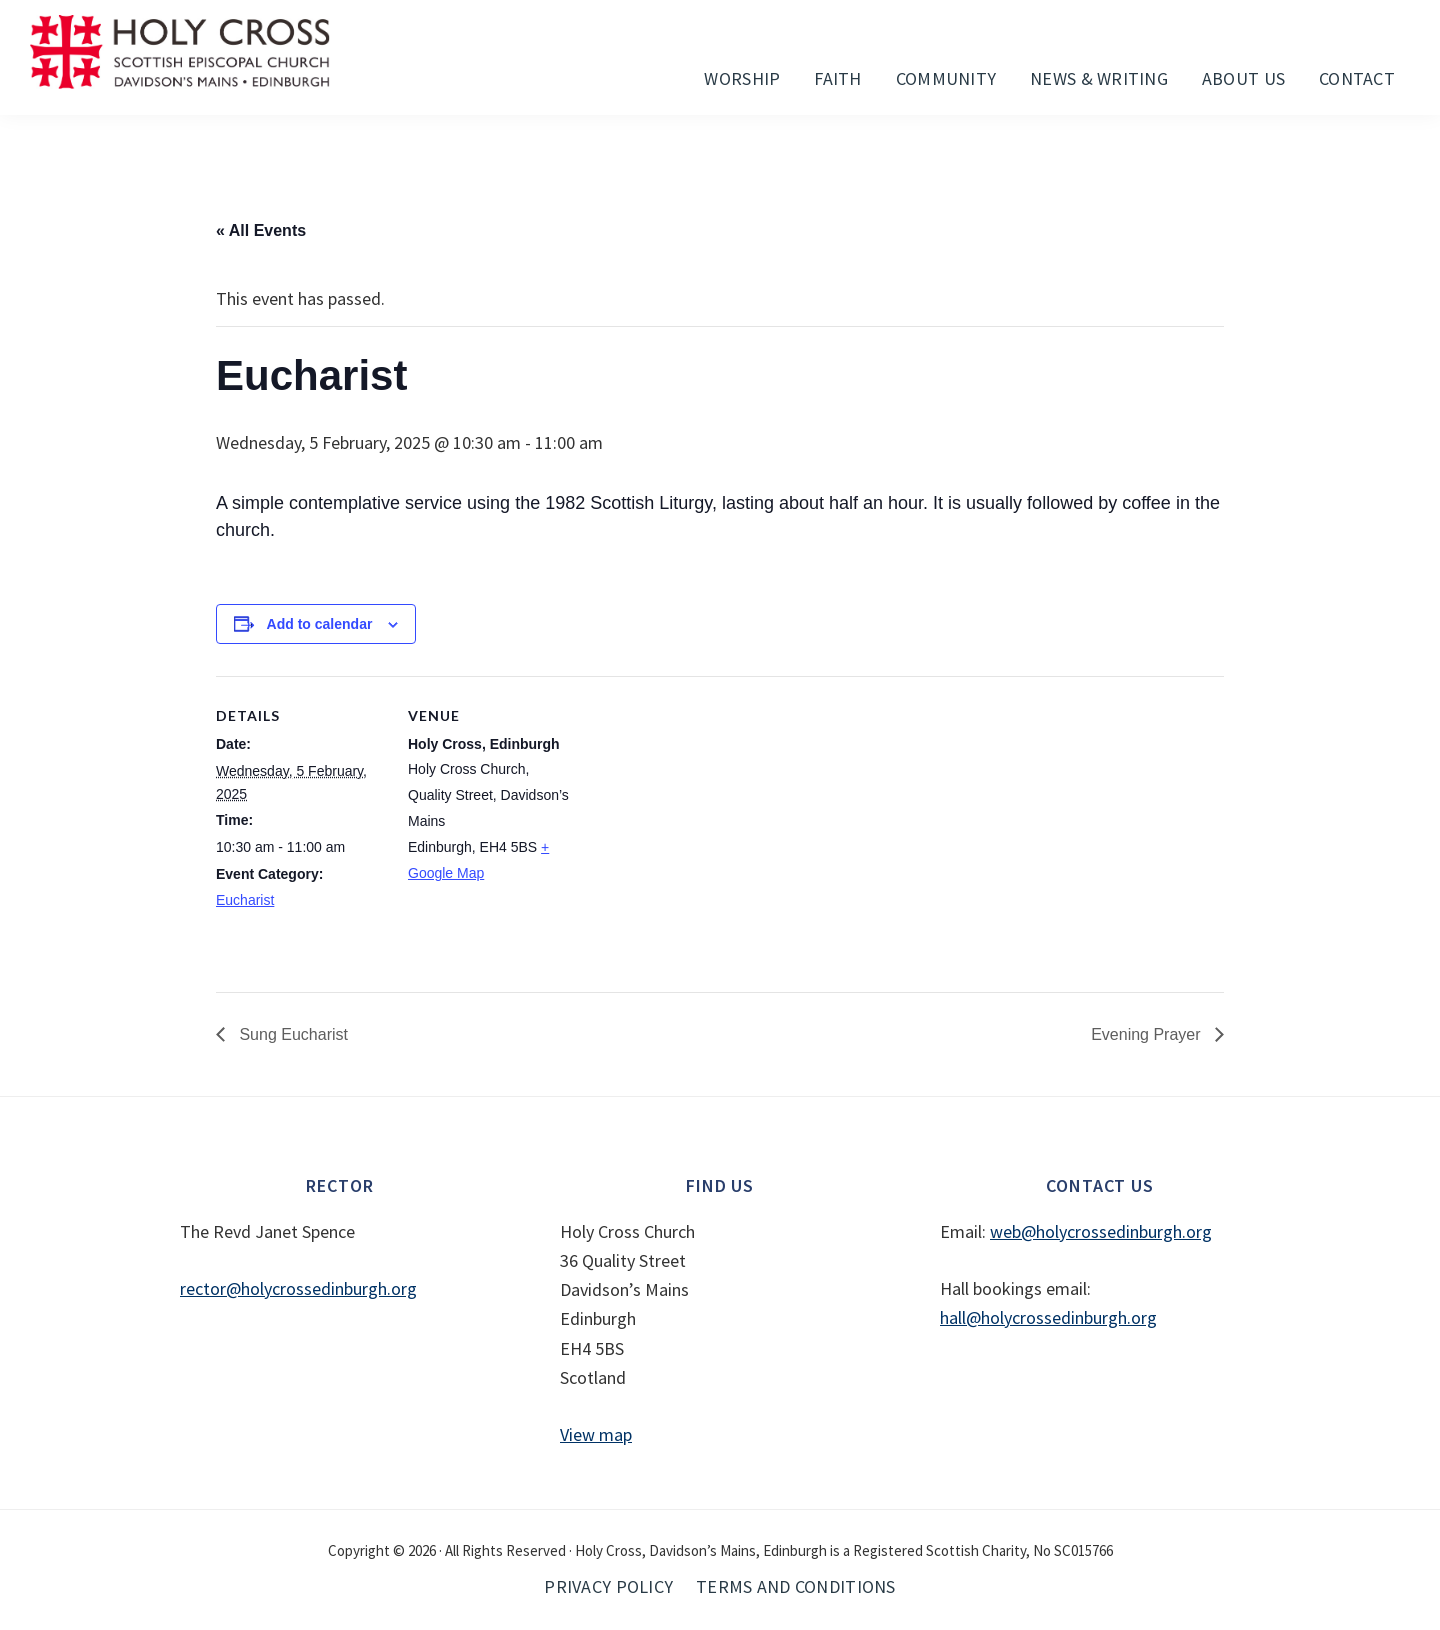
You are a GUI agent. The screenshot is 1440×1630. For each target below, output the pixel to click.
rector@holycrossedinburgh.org (298, 1288)
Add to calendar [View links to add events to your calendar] (320, 624)
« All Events (261, 230)
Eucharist (245, 900)
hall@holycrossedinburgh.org (1048, 1317)
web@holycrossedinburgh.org (1101, 1231)
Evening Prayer (1148, 1034)
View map (596, 1434)
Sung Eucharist (291, 1034)
